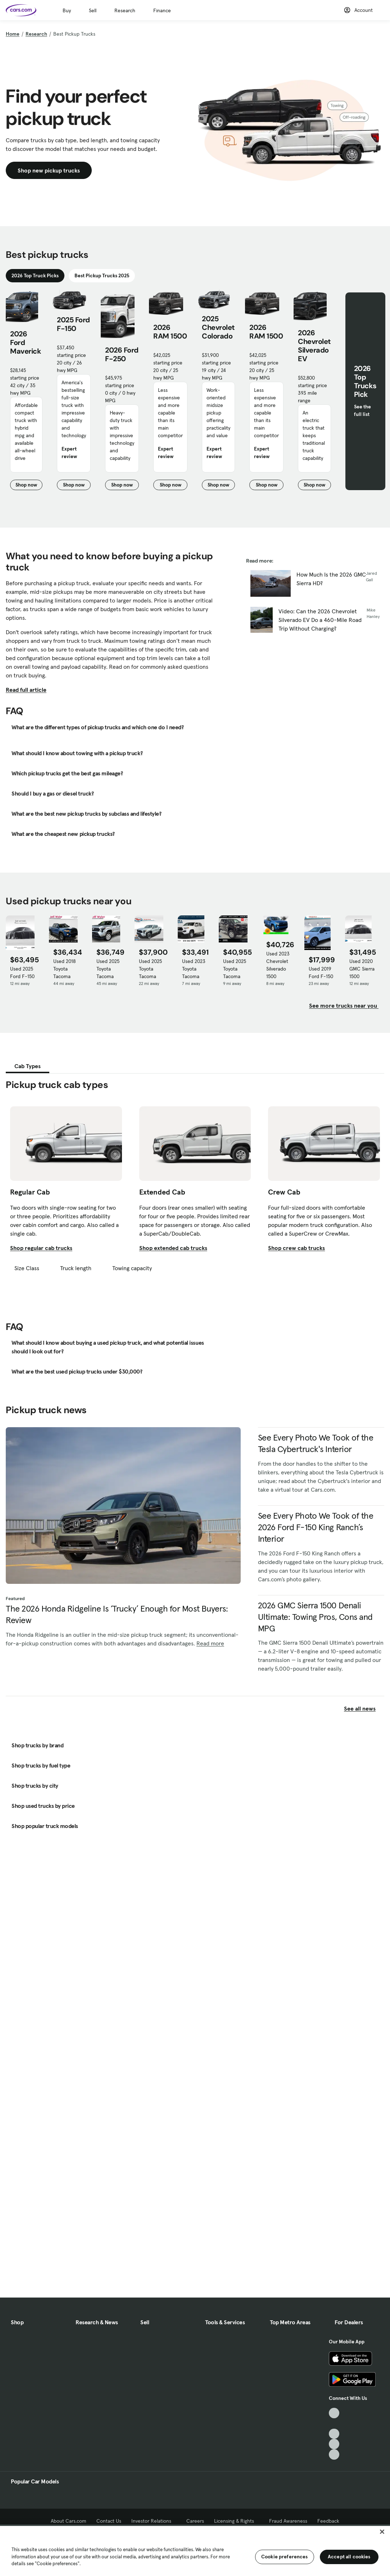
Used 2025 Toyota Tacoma (107, 969)
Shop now (28, 485)
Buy (67, 10)
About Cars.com (68, 2521)
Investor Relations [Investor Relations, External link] (153, 2521)
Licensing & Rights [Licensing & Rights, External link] (236, 2521)
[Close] (382, 2532)
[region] (195, 2550)
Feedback (328, 2521)
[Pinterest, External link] (334, 2454)
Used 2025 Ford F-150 (22, 973)
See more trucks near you (343, 1005)
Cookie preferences (284, 2556)
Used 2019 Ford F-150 (321, 973)
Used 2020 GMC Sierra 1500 (362, 969)
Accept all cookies (349, 2556)
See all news (364, 1708)
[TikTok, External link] (334, 2413)
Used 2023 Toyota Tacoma (193, 969)
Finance (162, 10)
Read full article (26, 689)
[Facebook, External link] (334, 2423)
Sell (92, 10)
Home (12, 34)
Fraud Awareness (288, 2521)
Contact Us (108, 2521)
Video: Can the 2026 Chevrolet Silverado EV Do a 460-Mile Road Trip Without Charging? (320, 620)
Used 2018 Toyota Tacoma (64, 969)
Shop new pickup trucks (49, 170)
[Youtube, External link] (334, 2434)
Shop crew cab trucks (296, 1247)
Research (124, 10)
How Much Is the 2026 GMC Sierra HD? (331, 579)
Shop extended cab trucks (173, 1247)
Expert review (69, 452)
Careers (195, 2521)
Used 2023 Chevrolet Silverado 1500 (278, 965)
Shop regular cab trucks (41, 1247)
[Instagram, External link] (334, 2444)
